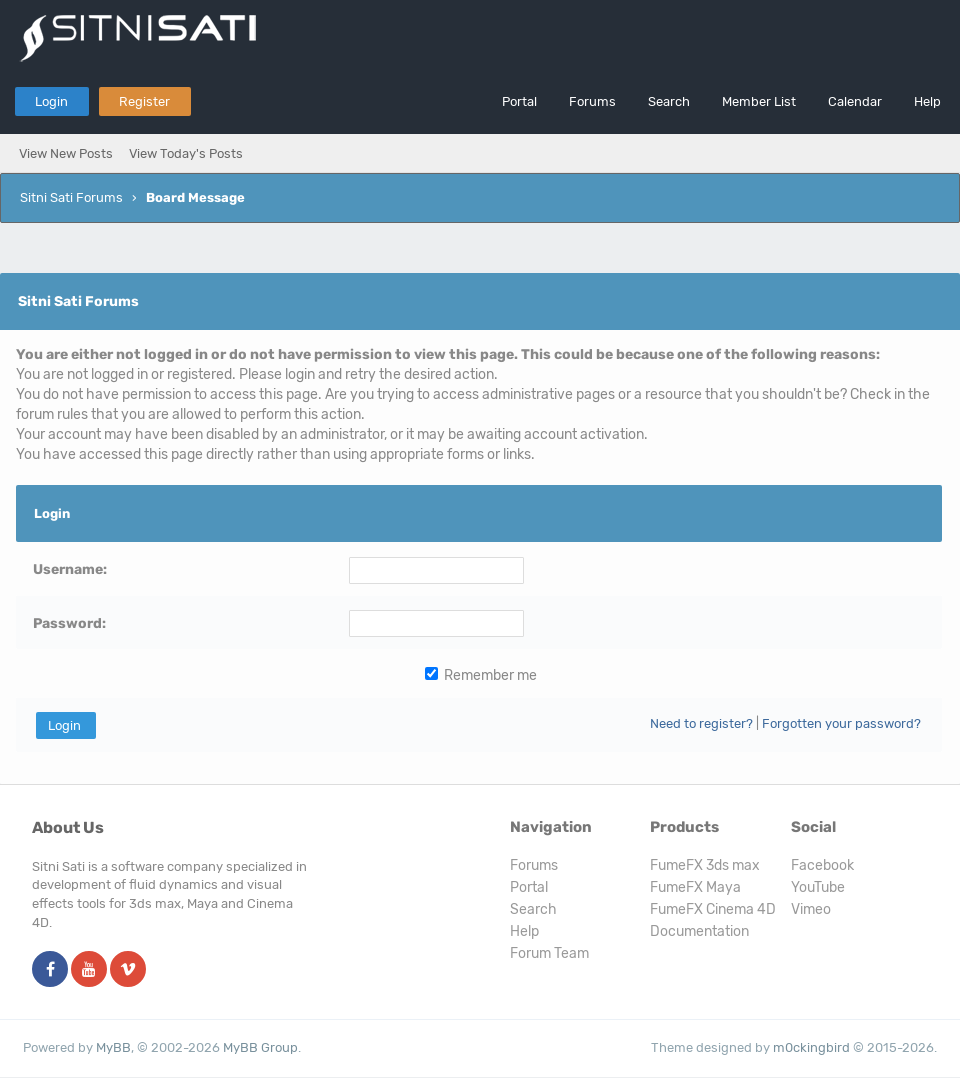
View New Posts (66, 153)
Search (669, 101)
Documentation (699, 931)
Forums (592, 101)
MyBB (113, 1047)
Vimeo (811, 909)
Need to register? (701, 723)
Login (51, 101)
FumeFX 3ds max (705, 865)
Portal (519, 101)
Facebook (822, 865)
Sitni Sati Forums (71, 197)
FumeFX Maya (695, 887)
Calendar (855, 101)
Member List (759, 101)
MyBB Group (260, 1047)
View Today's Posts (186, 153)
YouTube (818, 887)
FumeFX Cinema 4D (713, 909)
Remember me (481, 675)
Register (144, 101)
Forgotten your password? (841, 723)
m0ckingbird (811, 1047)
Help (927, 101)
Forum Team (549, 953)
